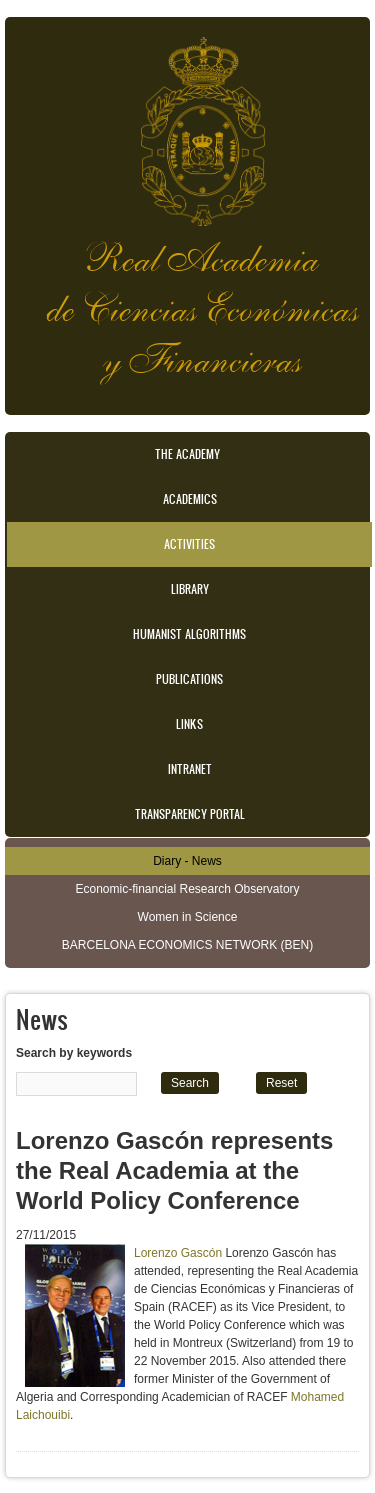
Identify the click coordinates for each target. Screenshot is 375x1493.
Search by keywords (74, 1053)
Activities (189, 544)
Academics (190, 499)
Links (189, 724)
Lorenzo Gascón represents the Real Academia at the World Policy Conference (174, 1170)
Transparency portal (190, 814)
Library (190, 589)
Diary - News (187, 861)
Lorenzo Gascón (178, 1253)
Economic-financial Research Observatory (187, 889)
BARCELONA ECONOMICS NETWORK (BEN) (187, 945)
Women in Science (188, 917)
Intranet (190, 769)
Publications (189, 679)
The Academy (187, 454)
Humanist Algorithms (189, 634)
